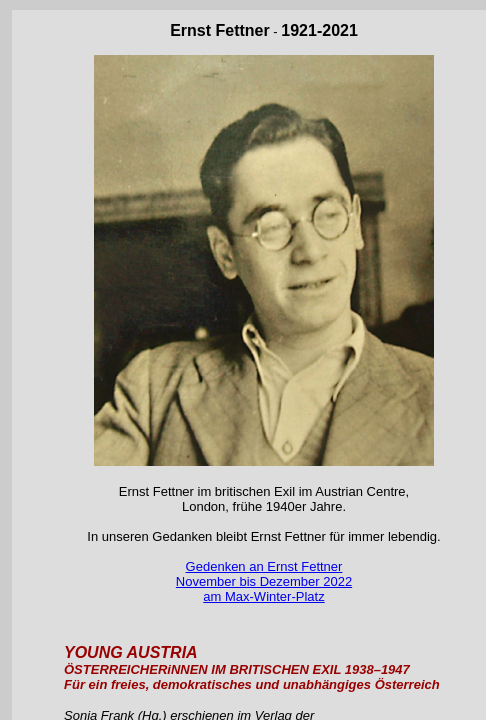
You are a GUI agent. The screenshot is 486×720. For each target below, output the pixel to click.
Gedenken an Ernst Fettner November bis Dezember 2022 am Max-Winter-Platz (264, 581)
